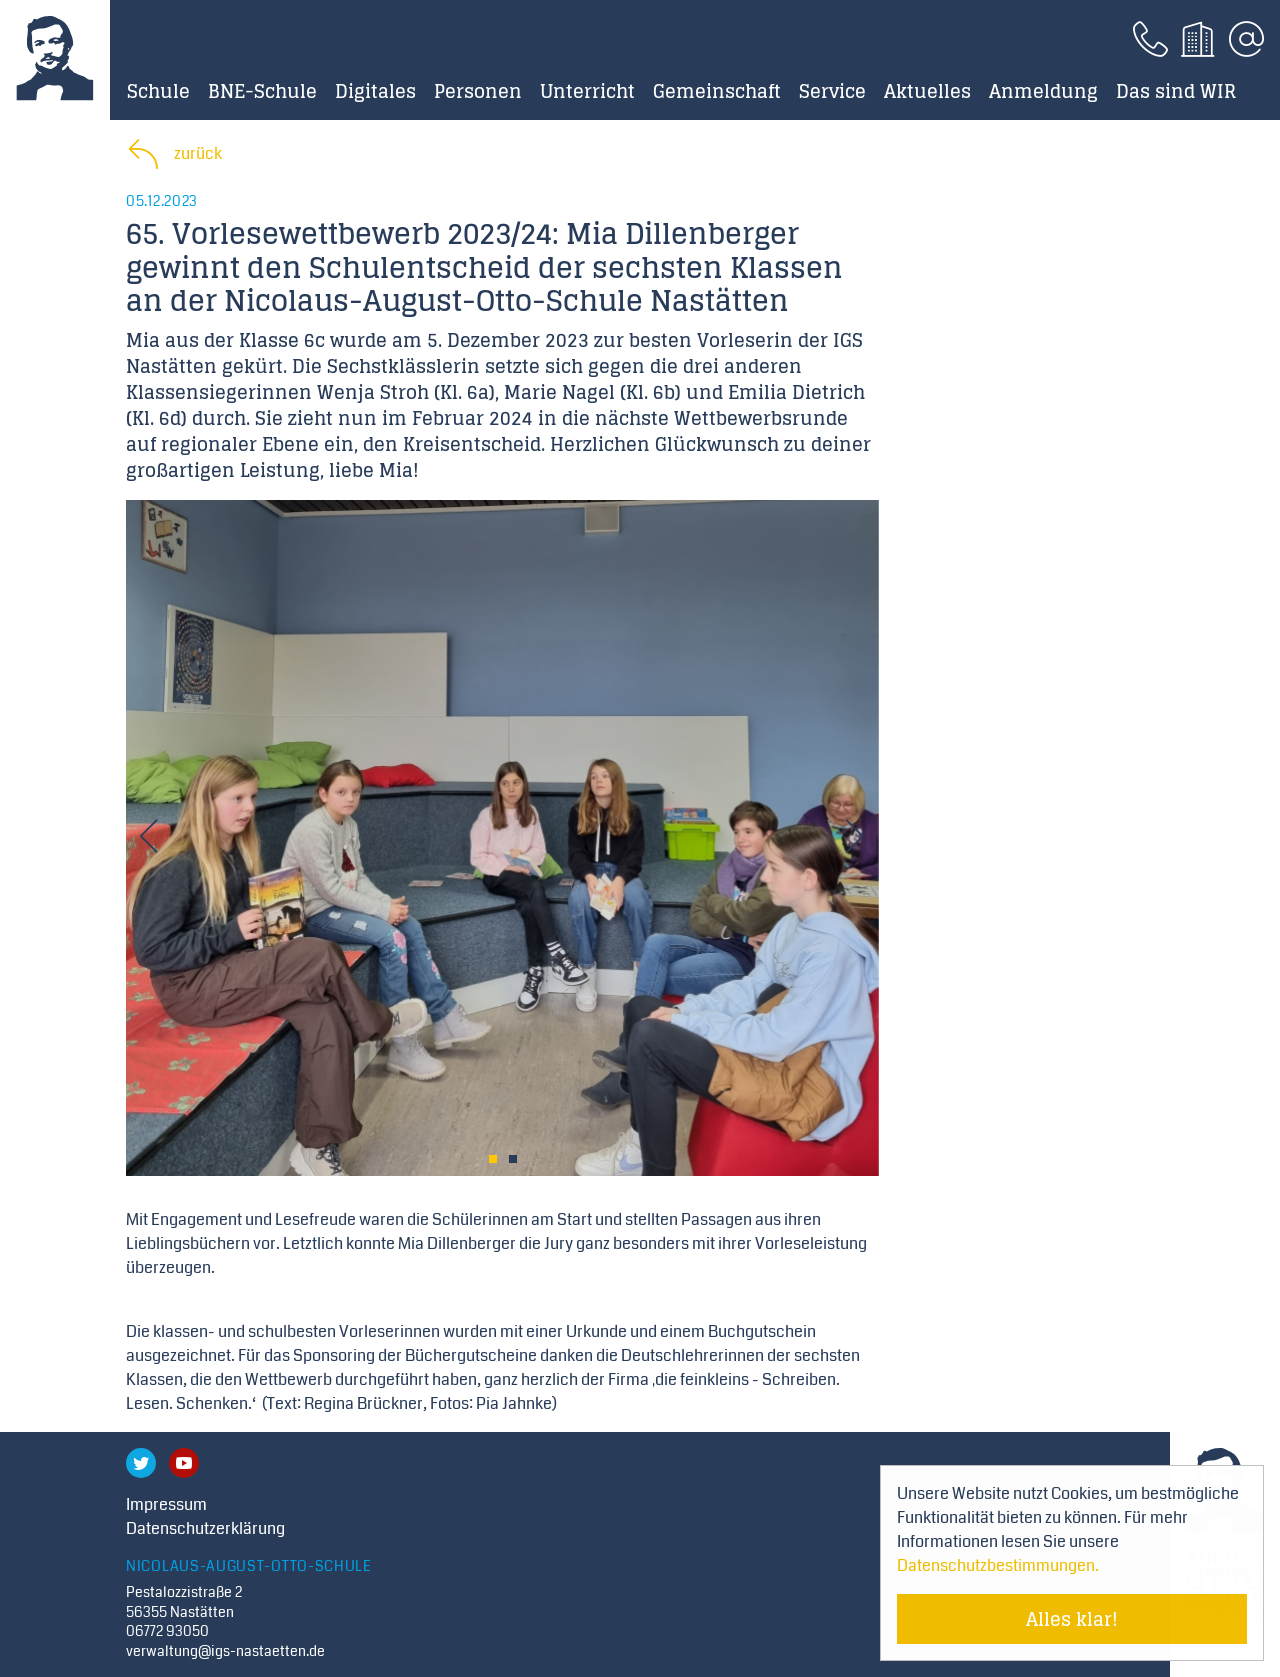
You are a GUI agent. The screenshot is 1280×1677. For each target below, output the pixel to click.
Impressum (166, 1504)
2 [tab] (513, 1159)
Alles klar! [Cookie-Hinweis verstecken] (1072, 1619)
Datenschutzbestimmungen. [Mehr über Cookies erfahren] (998, 1565)
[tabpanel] (502, 838)
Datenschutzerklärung (205, 1528)
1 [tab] (493, 1159)
